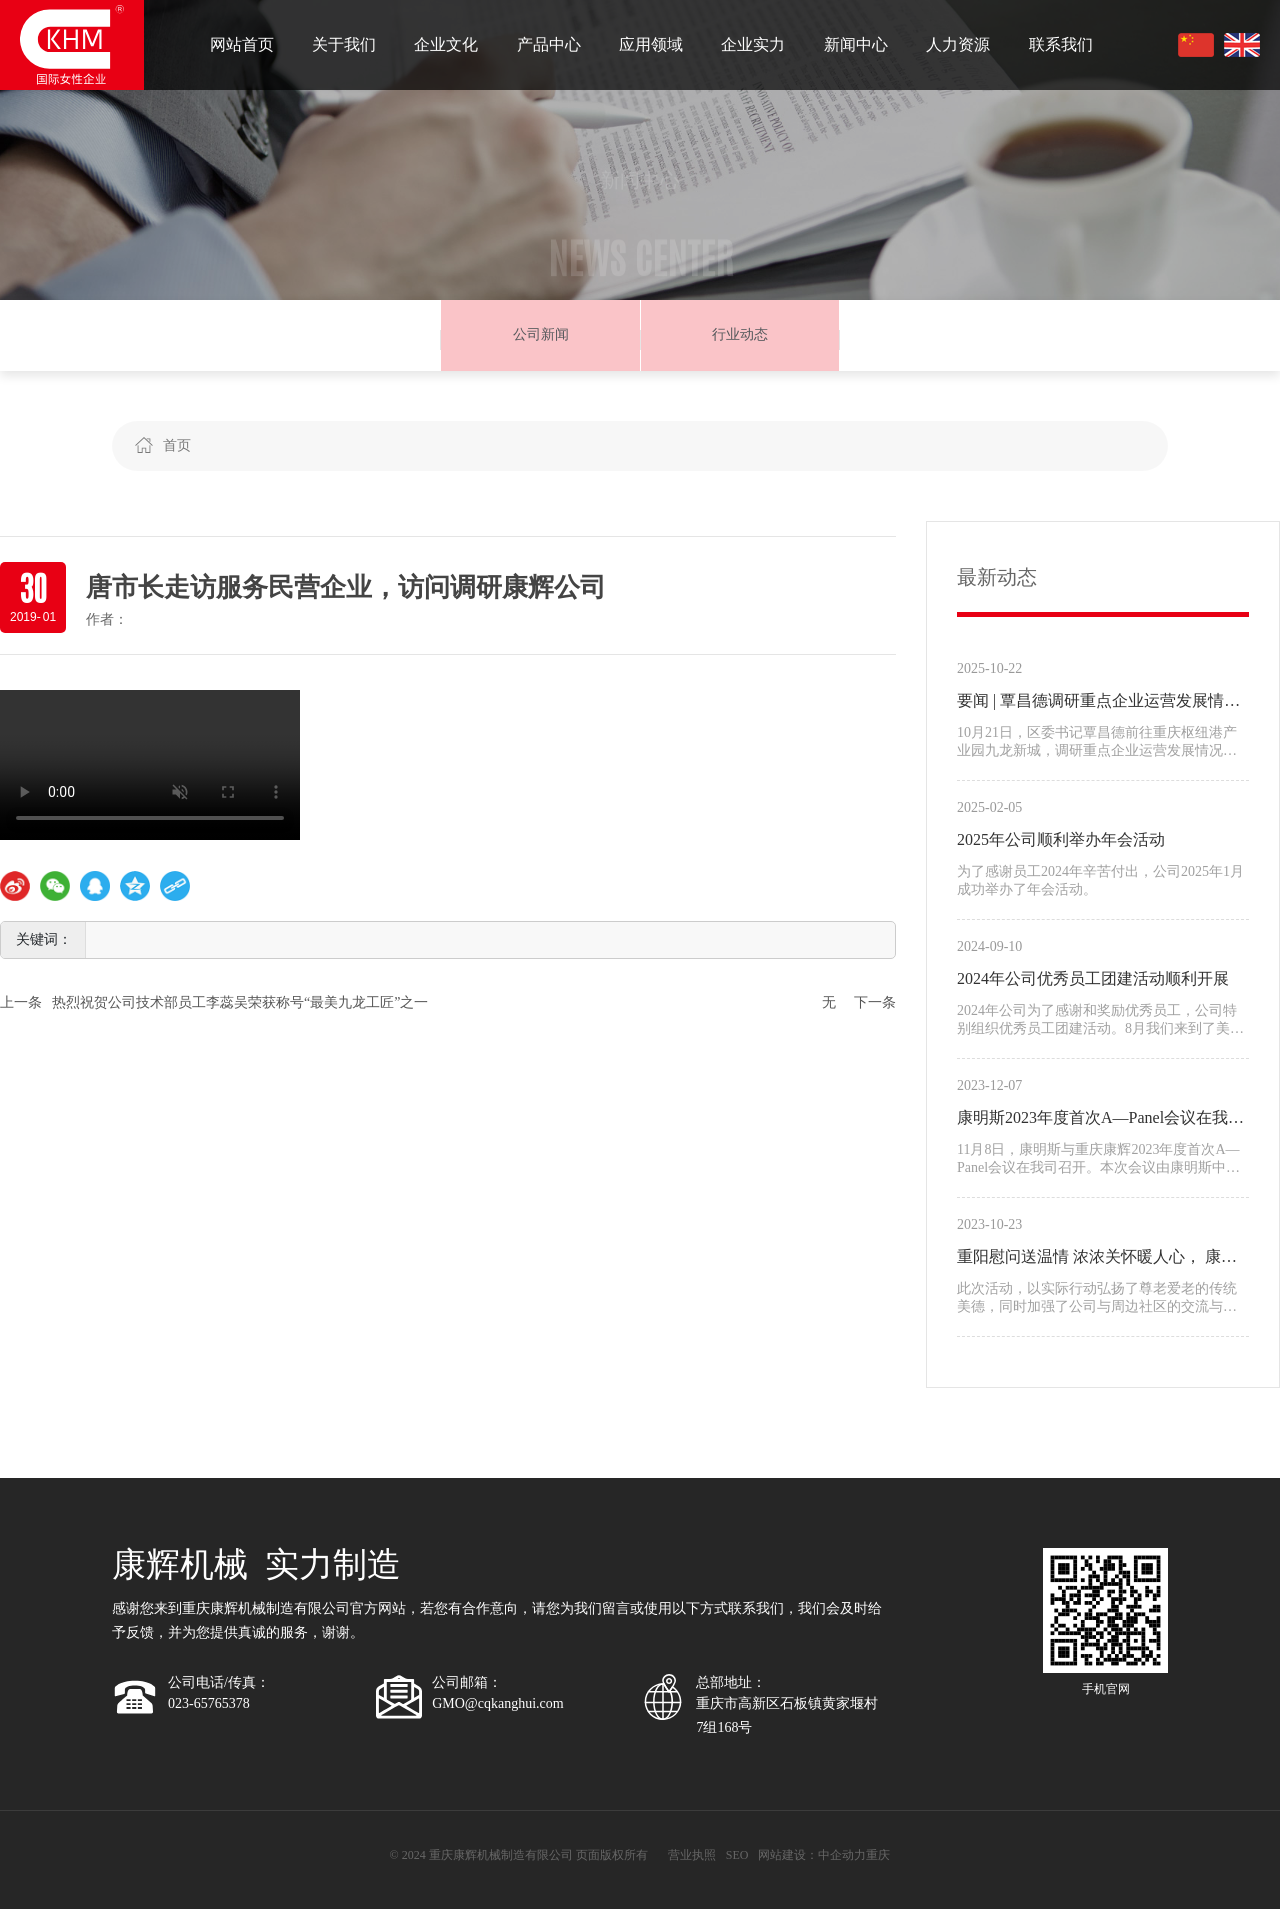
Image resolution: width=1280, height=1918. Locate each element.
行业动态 (740, 339)
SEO (737, 1864)
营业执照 (692, 1864)
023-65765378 (209, 1713)
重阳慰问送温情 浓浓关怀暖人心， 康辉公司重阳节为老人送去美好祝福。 (1097, 1269)
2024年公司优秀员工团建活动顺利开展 (1093, 987)
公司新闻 (541, 339)
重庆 (878, 1864)
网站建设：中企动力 (812, 1864)
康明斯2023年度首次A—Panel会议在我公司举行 (1100, 1130)
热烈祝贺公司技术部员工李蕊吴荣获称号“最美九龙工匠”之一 (240, 1011)
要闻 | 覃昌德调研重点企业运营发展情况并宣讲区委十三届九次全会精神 (1098, 713)
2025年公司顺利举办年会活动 (1061, 848)
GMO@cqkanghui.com (497, 1713)
